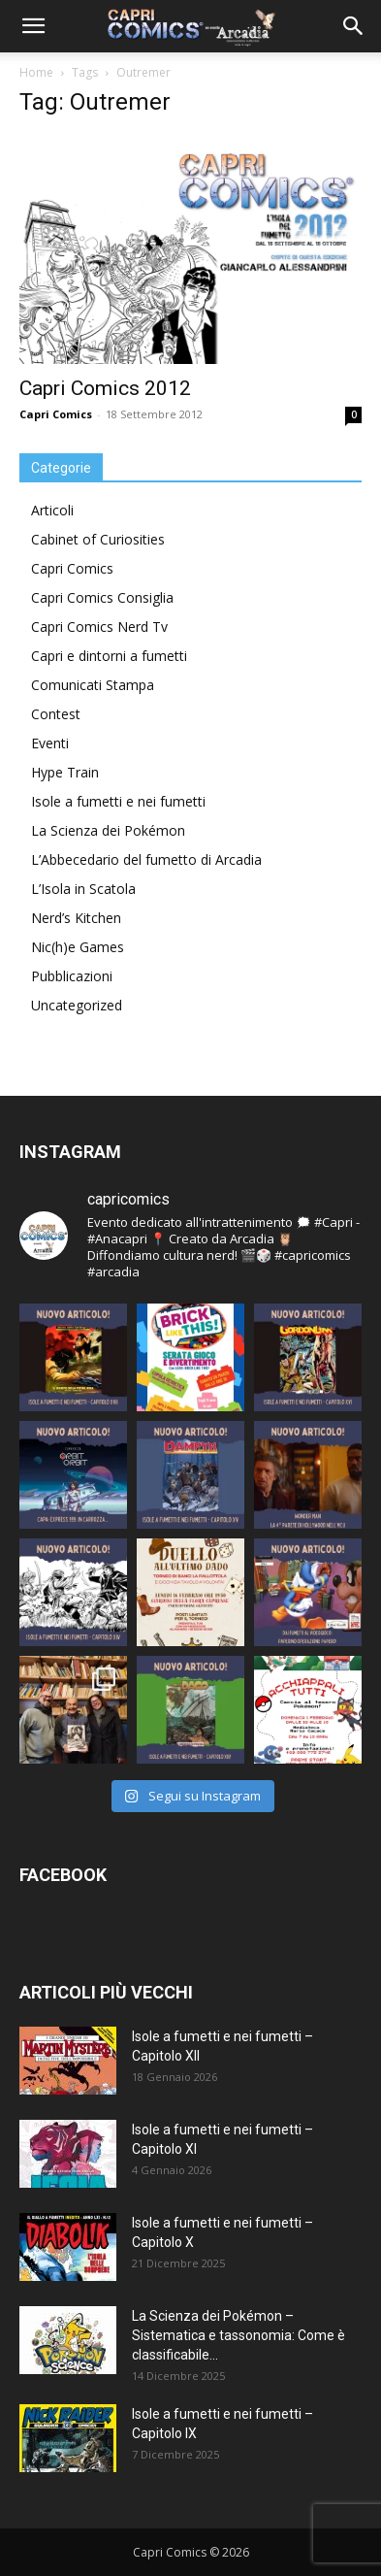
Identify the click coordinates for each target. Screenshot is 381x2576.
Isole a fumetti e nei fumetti (118, 801)
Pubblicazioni (71, 976)
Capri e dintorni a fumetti (109, 655)
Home (36, 72)
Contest (55, 714)
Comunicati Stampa (92, 685)
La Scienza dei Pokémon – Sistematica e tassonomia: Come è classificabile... (238, 2335)
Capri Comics (55, 414)
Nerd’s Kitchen (76, 917)
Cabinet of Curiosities (98, 539)
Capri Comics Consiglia (102, 597)
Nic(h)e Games (77, 947)
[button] (33, 26)
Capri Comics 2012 (105, 388)
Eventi (50, 743)
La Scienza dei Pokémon (108, 830)
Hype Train (65, 772)
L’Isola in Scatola (83, 888)
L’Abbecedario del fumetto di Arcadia (146, 859)
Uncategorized (76, 1005)
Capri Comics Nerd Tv (99, 626)
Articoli (52, 510)
